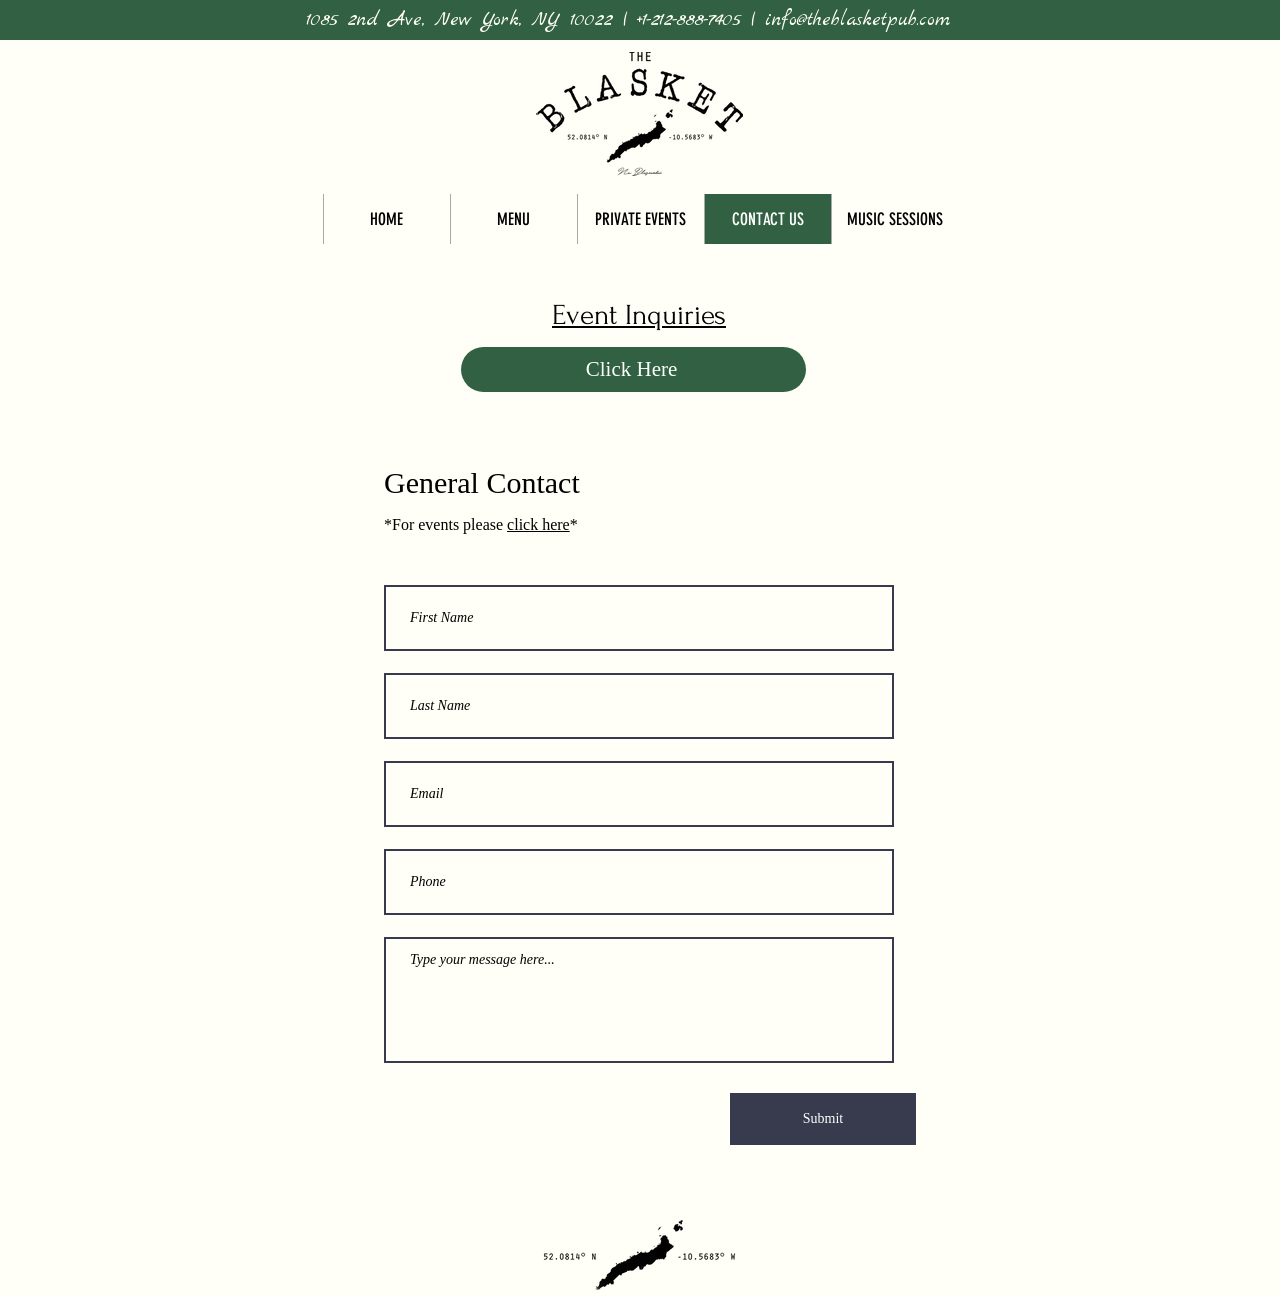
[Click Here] (633, 369)
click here (538, 524)
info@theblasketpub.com (857, 20)
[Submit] (823, 1119)
